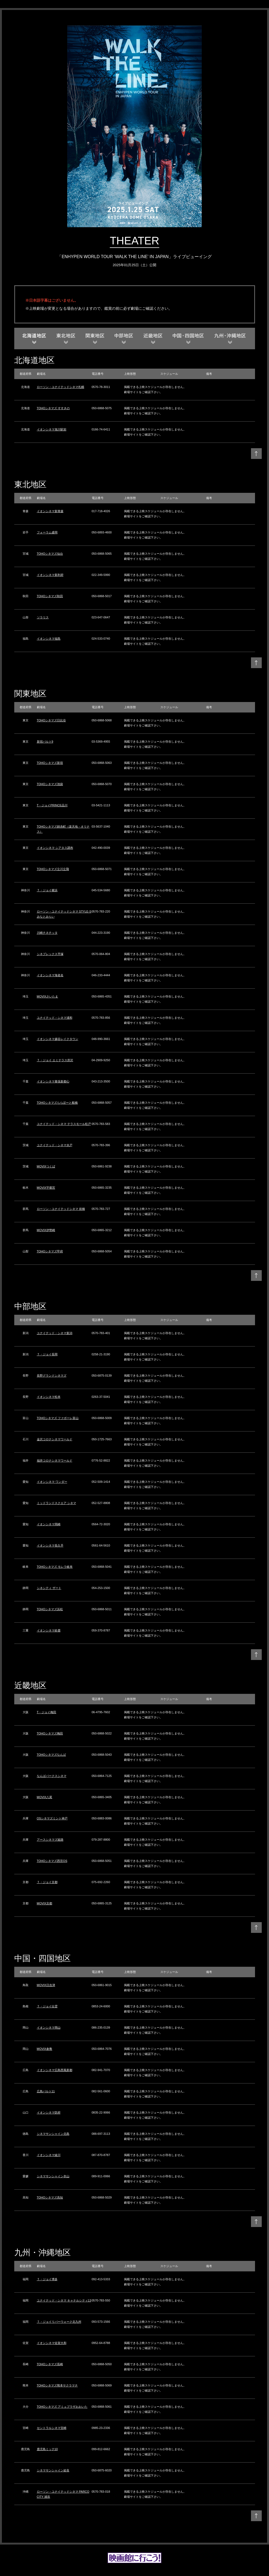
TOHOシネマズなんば (51, 1754)
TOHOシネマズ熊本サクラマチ (57, 2385)
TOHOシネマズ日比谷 (51, 720)
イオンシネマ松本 (49, 1396)
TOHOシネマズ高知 (50, 2197)
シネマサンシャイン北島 (53, 2133)
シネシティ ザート (49, 1588)
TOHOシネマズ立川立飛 (53, 869)
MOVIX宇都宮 (46, 1187)
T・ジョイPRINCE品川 (52, 805)
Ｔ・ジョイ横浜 (47, 890)
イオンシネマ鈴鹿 (49, 1630)
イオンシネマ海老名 (50, 975)
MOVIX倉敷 (44, 2048)
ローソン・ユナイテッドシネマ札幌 (60, 387)
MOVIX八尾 (44, 1797)
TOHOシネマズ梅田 (50, 1733)
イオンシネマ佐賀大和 (51, 2343)
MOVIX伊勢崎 (46, 1230)
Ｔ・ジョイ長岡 (47, 1354)
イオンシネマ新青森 (50, 511)
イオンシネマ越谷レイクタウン (57, 1039)
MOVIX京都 (44, 1903)
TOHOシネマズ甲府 (50, 1251)
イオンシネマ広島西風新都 (54, 2070)
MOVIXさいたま (47, 996)
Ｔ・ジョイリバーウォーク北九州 (59, 2321)
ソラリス (43, 617)
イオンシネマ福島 (49, 638)
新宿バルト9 (45, 741)
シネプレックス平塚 (50, 954)
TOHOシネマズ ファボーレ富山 (58, 1418)
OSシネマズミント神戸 (52, 1818)
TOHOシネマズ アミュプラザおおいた (62, 2406)
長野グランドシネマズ (51, 1375)
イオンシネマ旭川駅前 (51, 429)
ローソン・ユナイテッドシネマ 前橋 (61, 1208)
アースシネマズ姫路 (50, 1839)
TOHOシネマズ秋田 (50, 596)
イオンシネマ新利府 (50, 574)
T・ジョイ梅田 (46, 1712)
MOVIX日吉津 (46, 1985)
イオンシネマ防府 (49, 2112)
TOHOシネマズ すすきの (53, 408)
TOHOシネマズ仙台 (50, 553)
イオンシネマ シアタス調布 (55, 847)
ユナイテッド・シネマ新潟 (54, 1333)
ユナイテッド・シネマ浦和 (54, 1017)
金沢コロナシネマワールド (54, 1439)
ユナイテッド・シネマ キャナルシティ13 (64, 2300)
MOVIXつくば (46, 1166)
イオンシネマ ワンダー (52, 1481)
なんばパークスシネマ (51, 1775)
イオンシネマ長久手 (50, 1545)
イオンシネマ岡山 (49, 2027)
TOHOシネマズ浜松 (50, 1609)
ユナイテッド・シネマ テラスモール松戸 (64, 1123)
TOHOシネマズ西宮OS (52, 1860)
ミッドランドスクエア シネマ (56, 1503)
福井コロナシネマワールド (54, 1460)
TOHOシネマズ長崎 (50, 2364)
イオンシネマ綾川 (49, 2155)
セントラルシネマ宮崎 (51, 2427)
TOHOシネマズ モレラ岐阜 (55, 1566)
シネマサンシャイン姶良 (53, 2470)
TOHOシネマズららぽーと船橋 (57, 1102)
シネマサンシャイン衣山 (53, 2176)
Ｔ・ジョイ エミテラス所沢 (55, 1060)
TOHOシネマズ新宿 (50, 762)
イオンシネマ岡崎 (49, 1524)
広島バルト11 (46, 2091)
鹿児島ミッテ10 (47, 2449)
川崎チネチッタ (47, 932)
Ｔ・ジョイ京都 (47, 1882)
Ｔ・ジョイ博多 (47, 2279)
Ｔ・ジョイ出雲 (47, 2006)
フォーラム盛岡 (47, 532)
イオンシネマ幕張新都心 (53, 1081)
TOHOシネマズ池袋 (50, 784)
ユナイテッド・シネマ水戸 (54, 1145)
